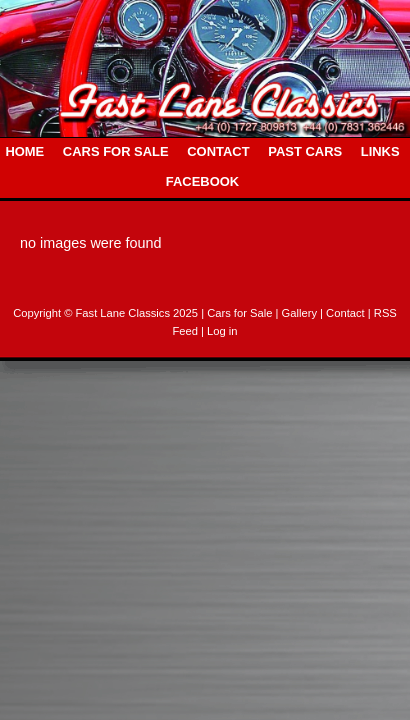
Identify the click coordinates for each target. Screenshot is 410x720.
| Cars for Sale (238, 313)
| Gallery (298, 313)
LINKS (380, 151)
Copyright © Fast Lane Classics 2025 (107, 313)
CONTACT (218, 151)
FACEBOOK (202, 181)
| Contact (344, 313)
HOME (24, 151)
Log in (222, 331)
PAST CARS (305, 151)
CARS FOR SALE (116, 151)
